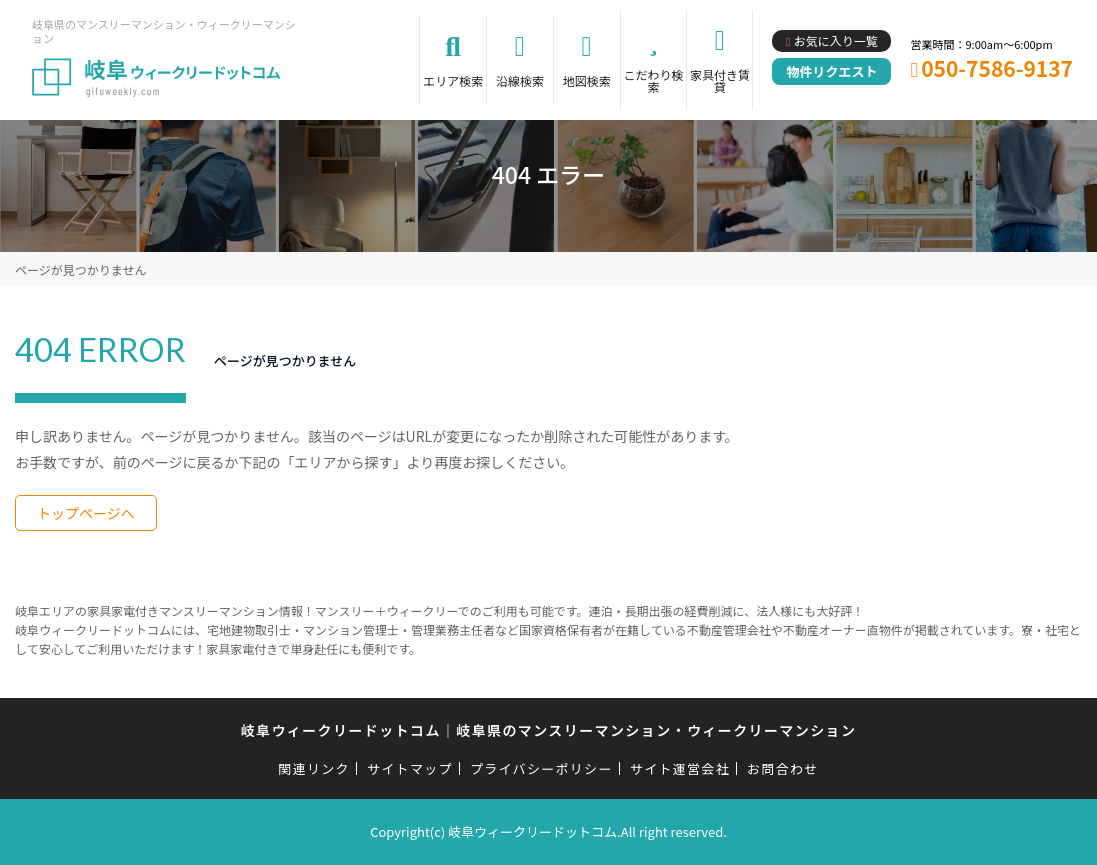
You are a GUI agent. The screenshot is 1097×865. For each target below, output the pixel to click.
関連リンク (314, 768)
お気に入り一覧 (836, 40)
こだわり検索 (653, 80)
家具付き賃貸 (720, 80)
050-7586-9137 (997, 68)
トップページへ (86, 513)
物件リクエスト (831, 71)
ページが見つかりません (80, 269)
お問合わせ (783, 768)
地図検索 (587, 80)
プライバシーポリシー (541, 768)
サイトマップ (410, 768)
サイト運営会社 (680, 768)
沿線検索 (520, 80)
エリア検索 (453, 80)
